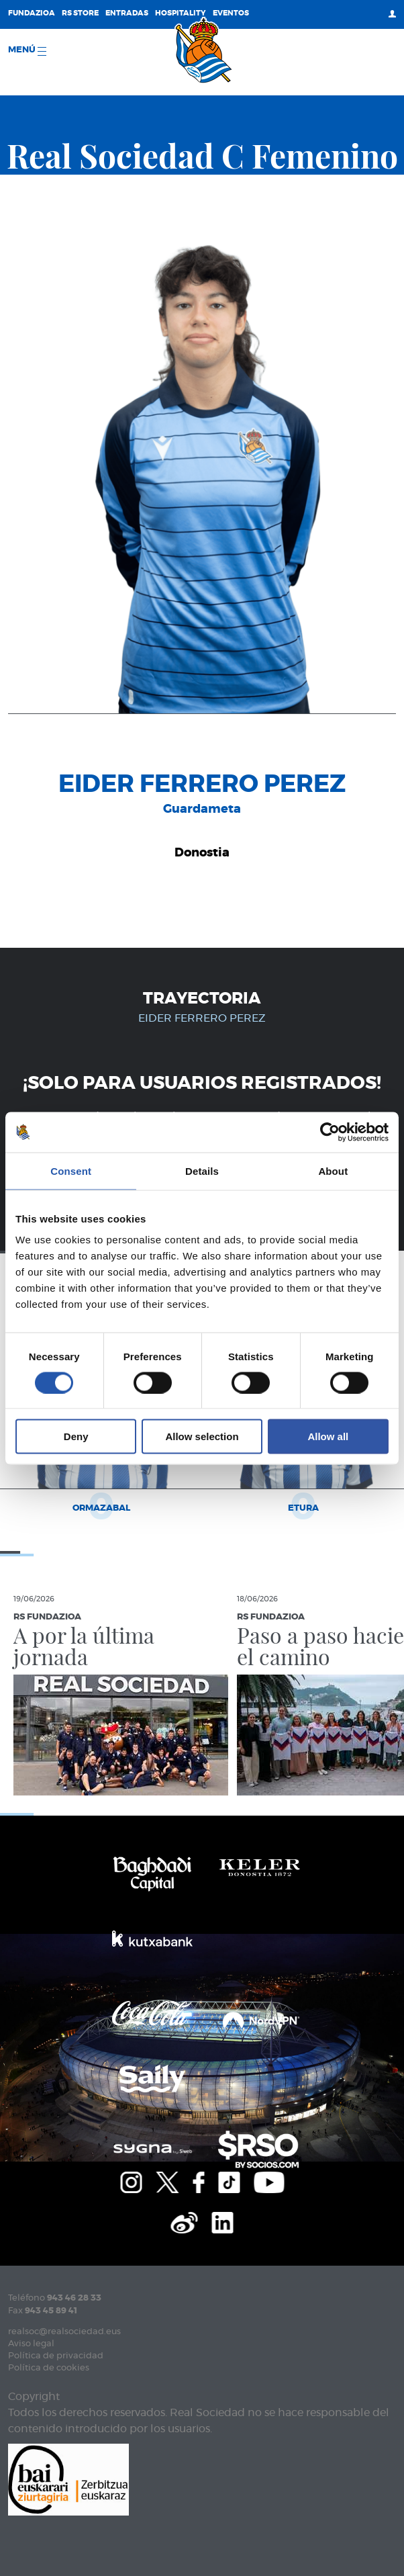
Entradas (126, 13)
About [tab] (333, 1170)
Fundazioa (31, 13)
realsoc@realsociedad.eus (64, 2331)
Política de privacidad (55, 2356)
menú (27, 51)
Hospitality (180, 13)
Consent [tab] (70, 1170)
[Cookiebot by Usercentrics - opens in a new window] (330, 1132)
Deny (76, 1436)
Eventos (231, 13)
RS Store (80, 13)
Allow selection (201, 1436)
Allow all (327, 1436)
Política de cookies (48, 2368)
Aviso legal (31, 2344)
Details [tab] (202, 1170)
